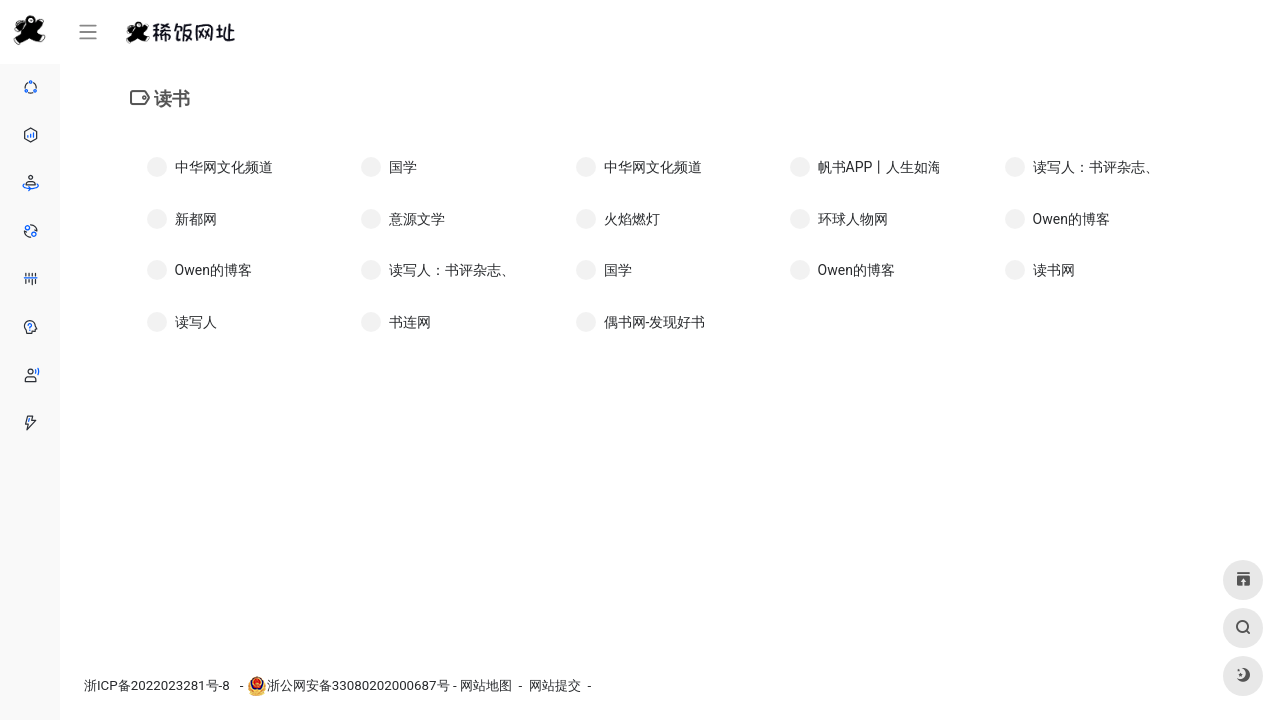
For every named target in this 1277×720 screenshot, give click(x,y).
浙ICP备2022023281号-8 (158, 685)
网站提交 (555, 685)
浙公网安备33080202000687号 (358, 685)
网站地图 (486, 685)
